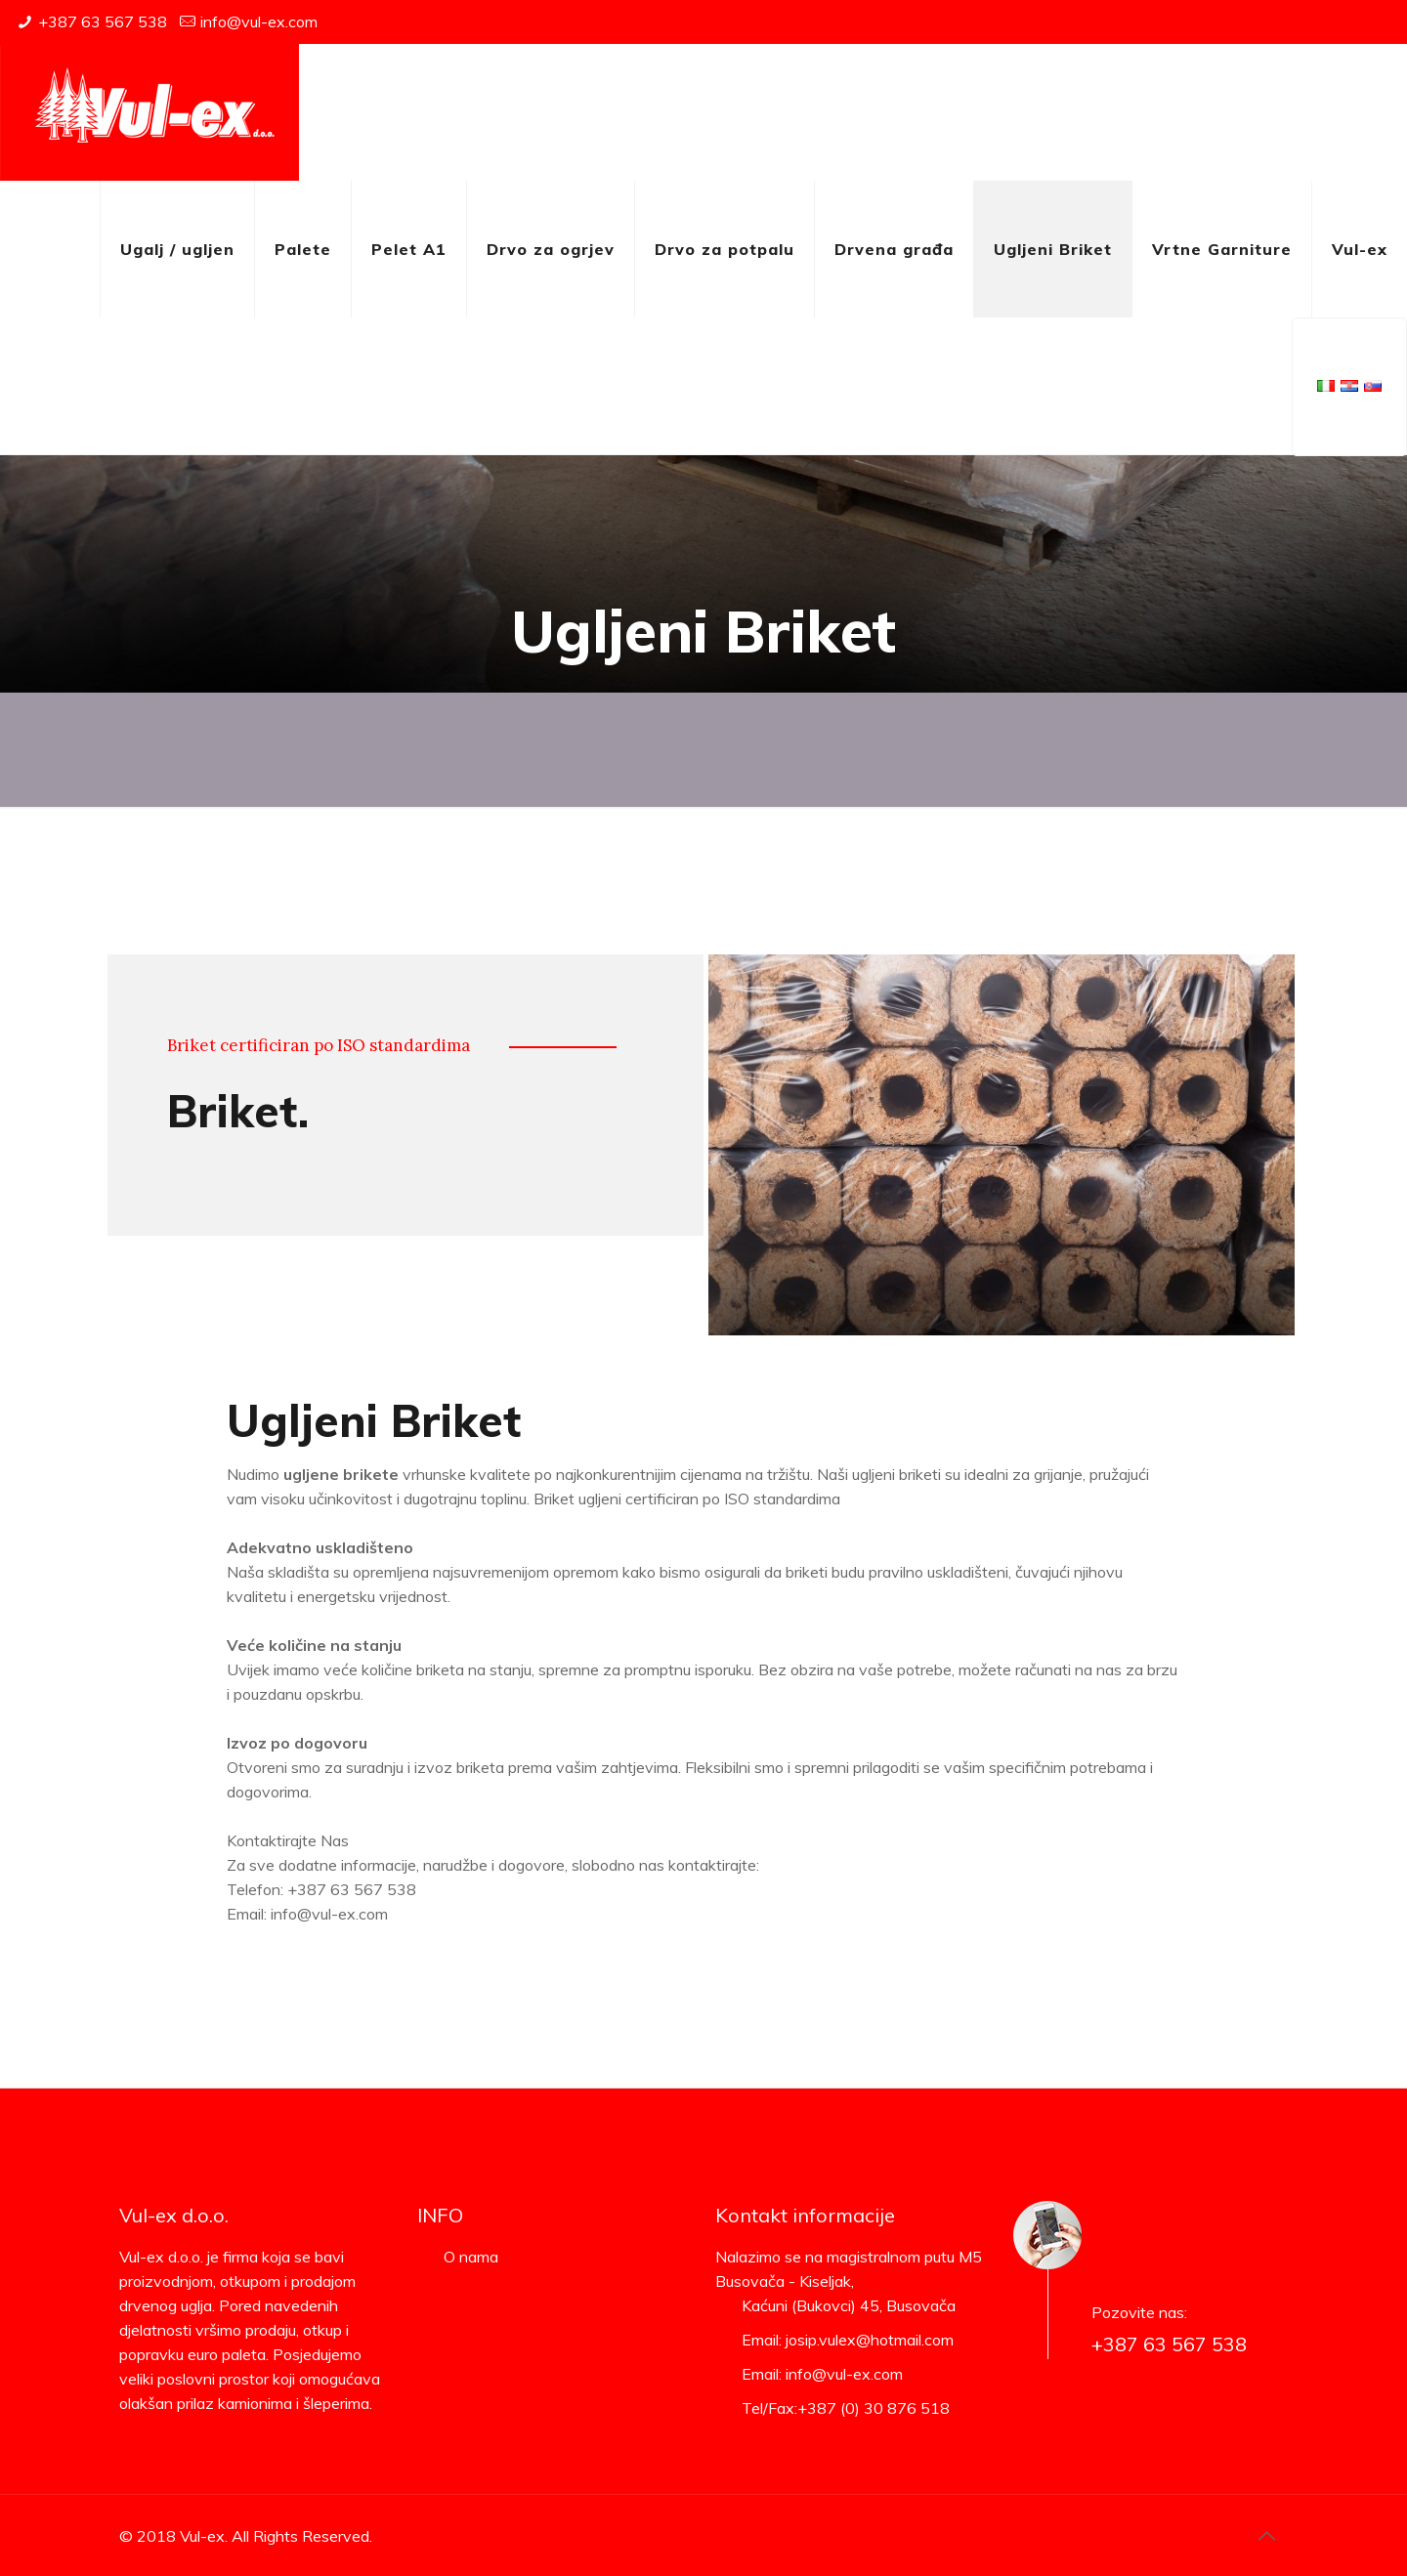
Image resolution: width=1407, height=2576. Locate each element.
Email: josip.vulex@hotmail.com (848, 2339)
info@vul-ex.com (259, 21)
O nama (471, 2256)
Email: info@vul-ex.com (822, 2374)
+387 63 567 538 (102, 21)
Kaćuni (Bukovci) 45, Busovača (849, 2305)
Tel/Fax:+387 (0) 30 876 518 (846, 2408)
